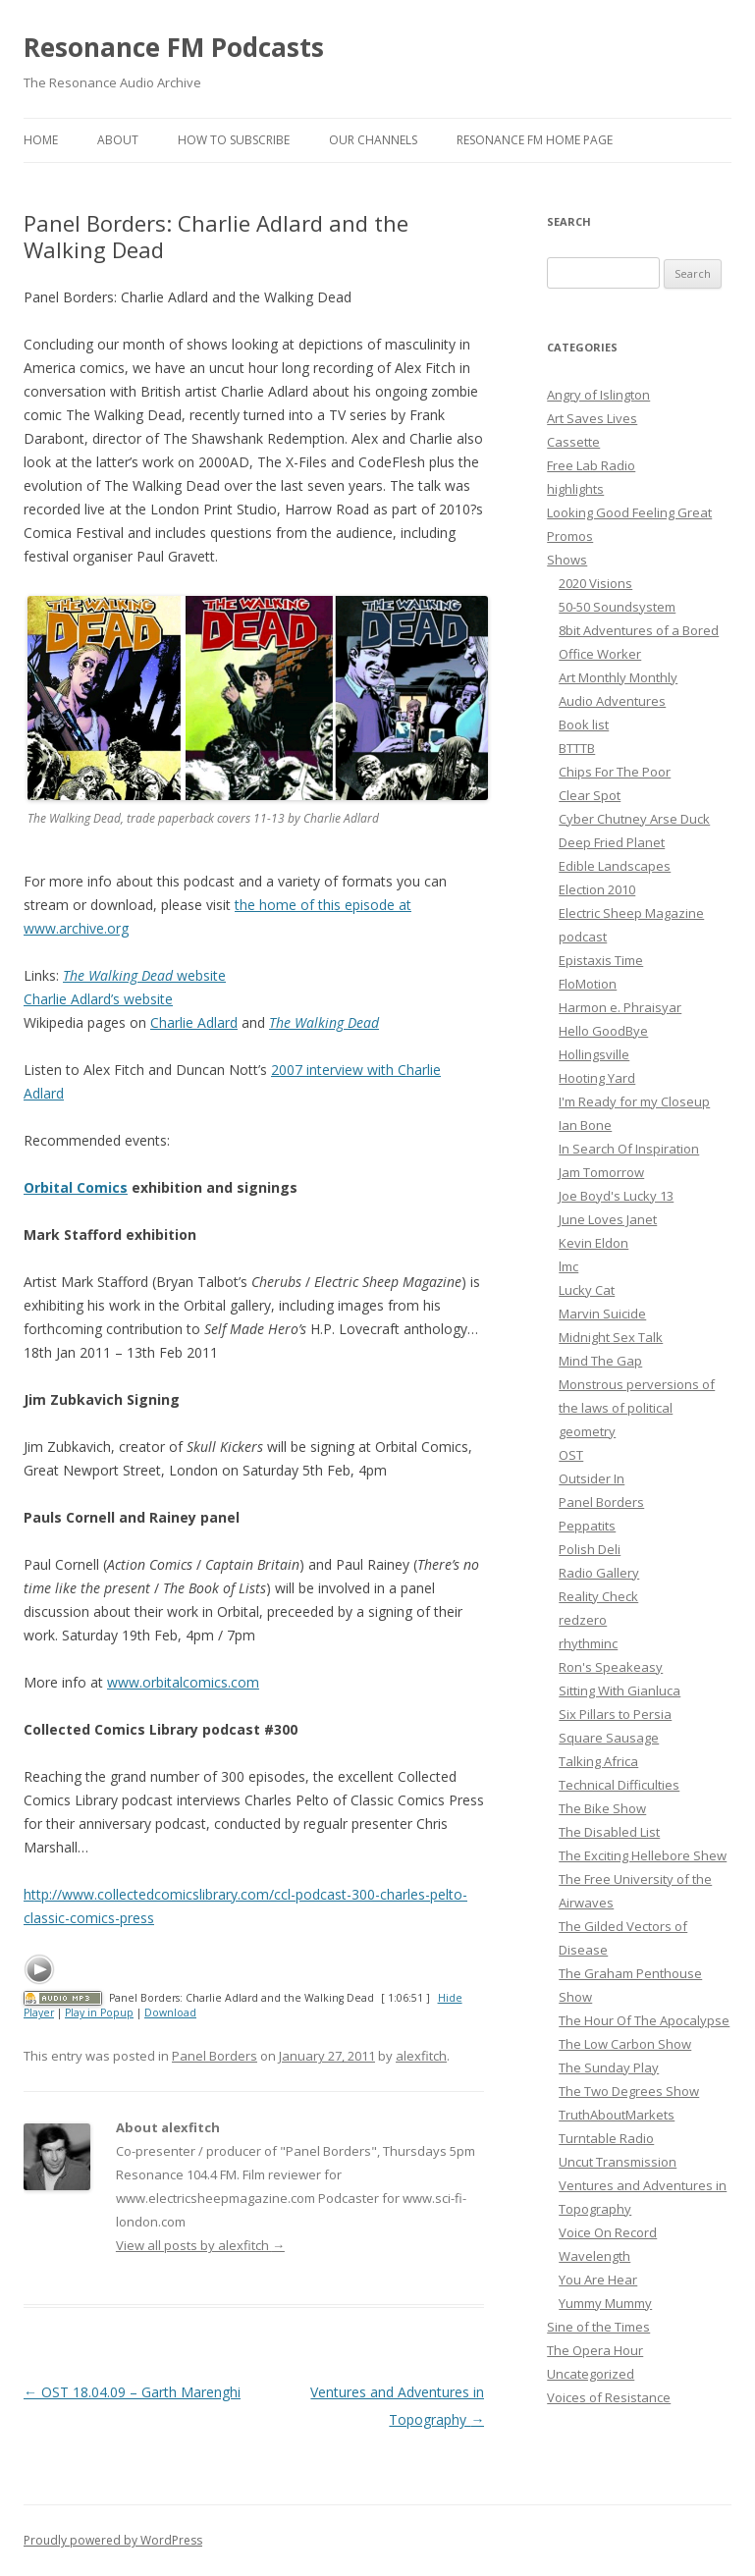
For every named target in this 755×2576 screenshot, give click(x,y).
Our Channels (373, 140)
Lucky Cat (587, 1290)
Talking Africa (598, 1761)
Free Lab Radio (591, 465)
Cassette (573, 442)
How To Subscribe (234, 140)
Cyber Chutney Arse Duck (634, 819)
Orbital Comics (76, 1187)
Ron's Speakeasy (611, 1667)
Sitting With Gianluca (619, 1690)
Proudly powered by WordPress (113, 2540)
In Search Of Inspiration (629, 1148)
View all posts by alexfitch (200, 2245)
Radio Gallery (599, 1573)
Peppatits (587, 1525)
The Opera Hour (595, 2350)
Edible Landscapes (615, 866)
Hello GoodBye (603, 1031)
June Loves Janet (608, 1219)
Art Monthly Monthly (618, 677)
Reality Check (598, 1596)
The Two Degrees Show (629, 2091)
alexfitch (421, 2056)
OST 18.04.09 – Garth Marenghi (132, 2392)
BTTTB (577, 748)
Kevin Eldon (593, 1243)
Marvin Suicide (602, 1313)
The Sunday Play (609, 2067)
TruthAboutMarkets (616, 2114)
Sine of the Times (598, 2326)
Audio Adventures (612, 701)
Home (41, 140)
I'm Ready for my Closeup (634, 1101)
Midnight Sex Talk (611, 1337)
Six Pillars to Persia (615, 1714)
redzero (583, 1620)
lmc (568, 1266)
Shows (567, 559)
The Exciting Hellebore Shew (643, 1855)
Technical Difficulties (619, 1785)
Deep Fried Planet (612, 842)
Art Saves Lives (592, 418)
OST (571, 1455)
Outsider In (591, 1478)
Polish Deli (589, 1549)
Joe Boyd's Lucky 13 (616, 1196)
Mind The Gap (600, 1360)
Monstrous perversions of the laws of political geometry (637, 1407)
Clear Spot (589, 795)
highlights (575, 489)
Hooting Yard (597, 1078)
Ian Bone (585, 1125)
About (117, 140)
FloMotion (588, 984)
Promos (570, 536)
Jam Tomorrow (601, 1172)
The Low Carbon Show (625, 2044)
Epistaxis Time (601, 960)
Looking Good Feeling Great (629, 512)
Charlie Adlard (194, 1022)
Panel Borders (214, 2056)
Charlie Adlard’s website (98, 999)
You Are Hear (598, 2279)
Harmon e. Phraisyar (620, 1007)
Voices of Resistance (609, 2397)
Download (170, 2012)
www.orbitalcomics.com (183, 1682)
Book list (584, 724)
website (144, 975)
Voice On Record (608, 2232)
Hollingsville (594, 1054)
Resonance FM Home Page (535, 140)
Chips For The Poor (615, 771)
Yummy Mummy (605, 2303)
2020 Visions (595, 583)
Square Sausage (609, 1737)
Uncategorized (590, 2374)
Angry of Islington (598, 394)
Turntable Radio (606, 2138)
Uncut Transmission (617, 2162)
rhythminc (588, 1643)
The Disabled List (609, 1832)
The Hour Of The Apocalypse (644, 2020)
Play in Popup (99, 2012)
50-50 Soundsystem (617, 607)
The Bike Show (602, 1808)
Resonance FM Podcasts (174, 47)
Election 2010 (597, 889)
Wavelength (594, 2256)
